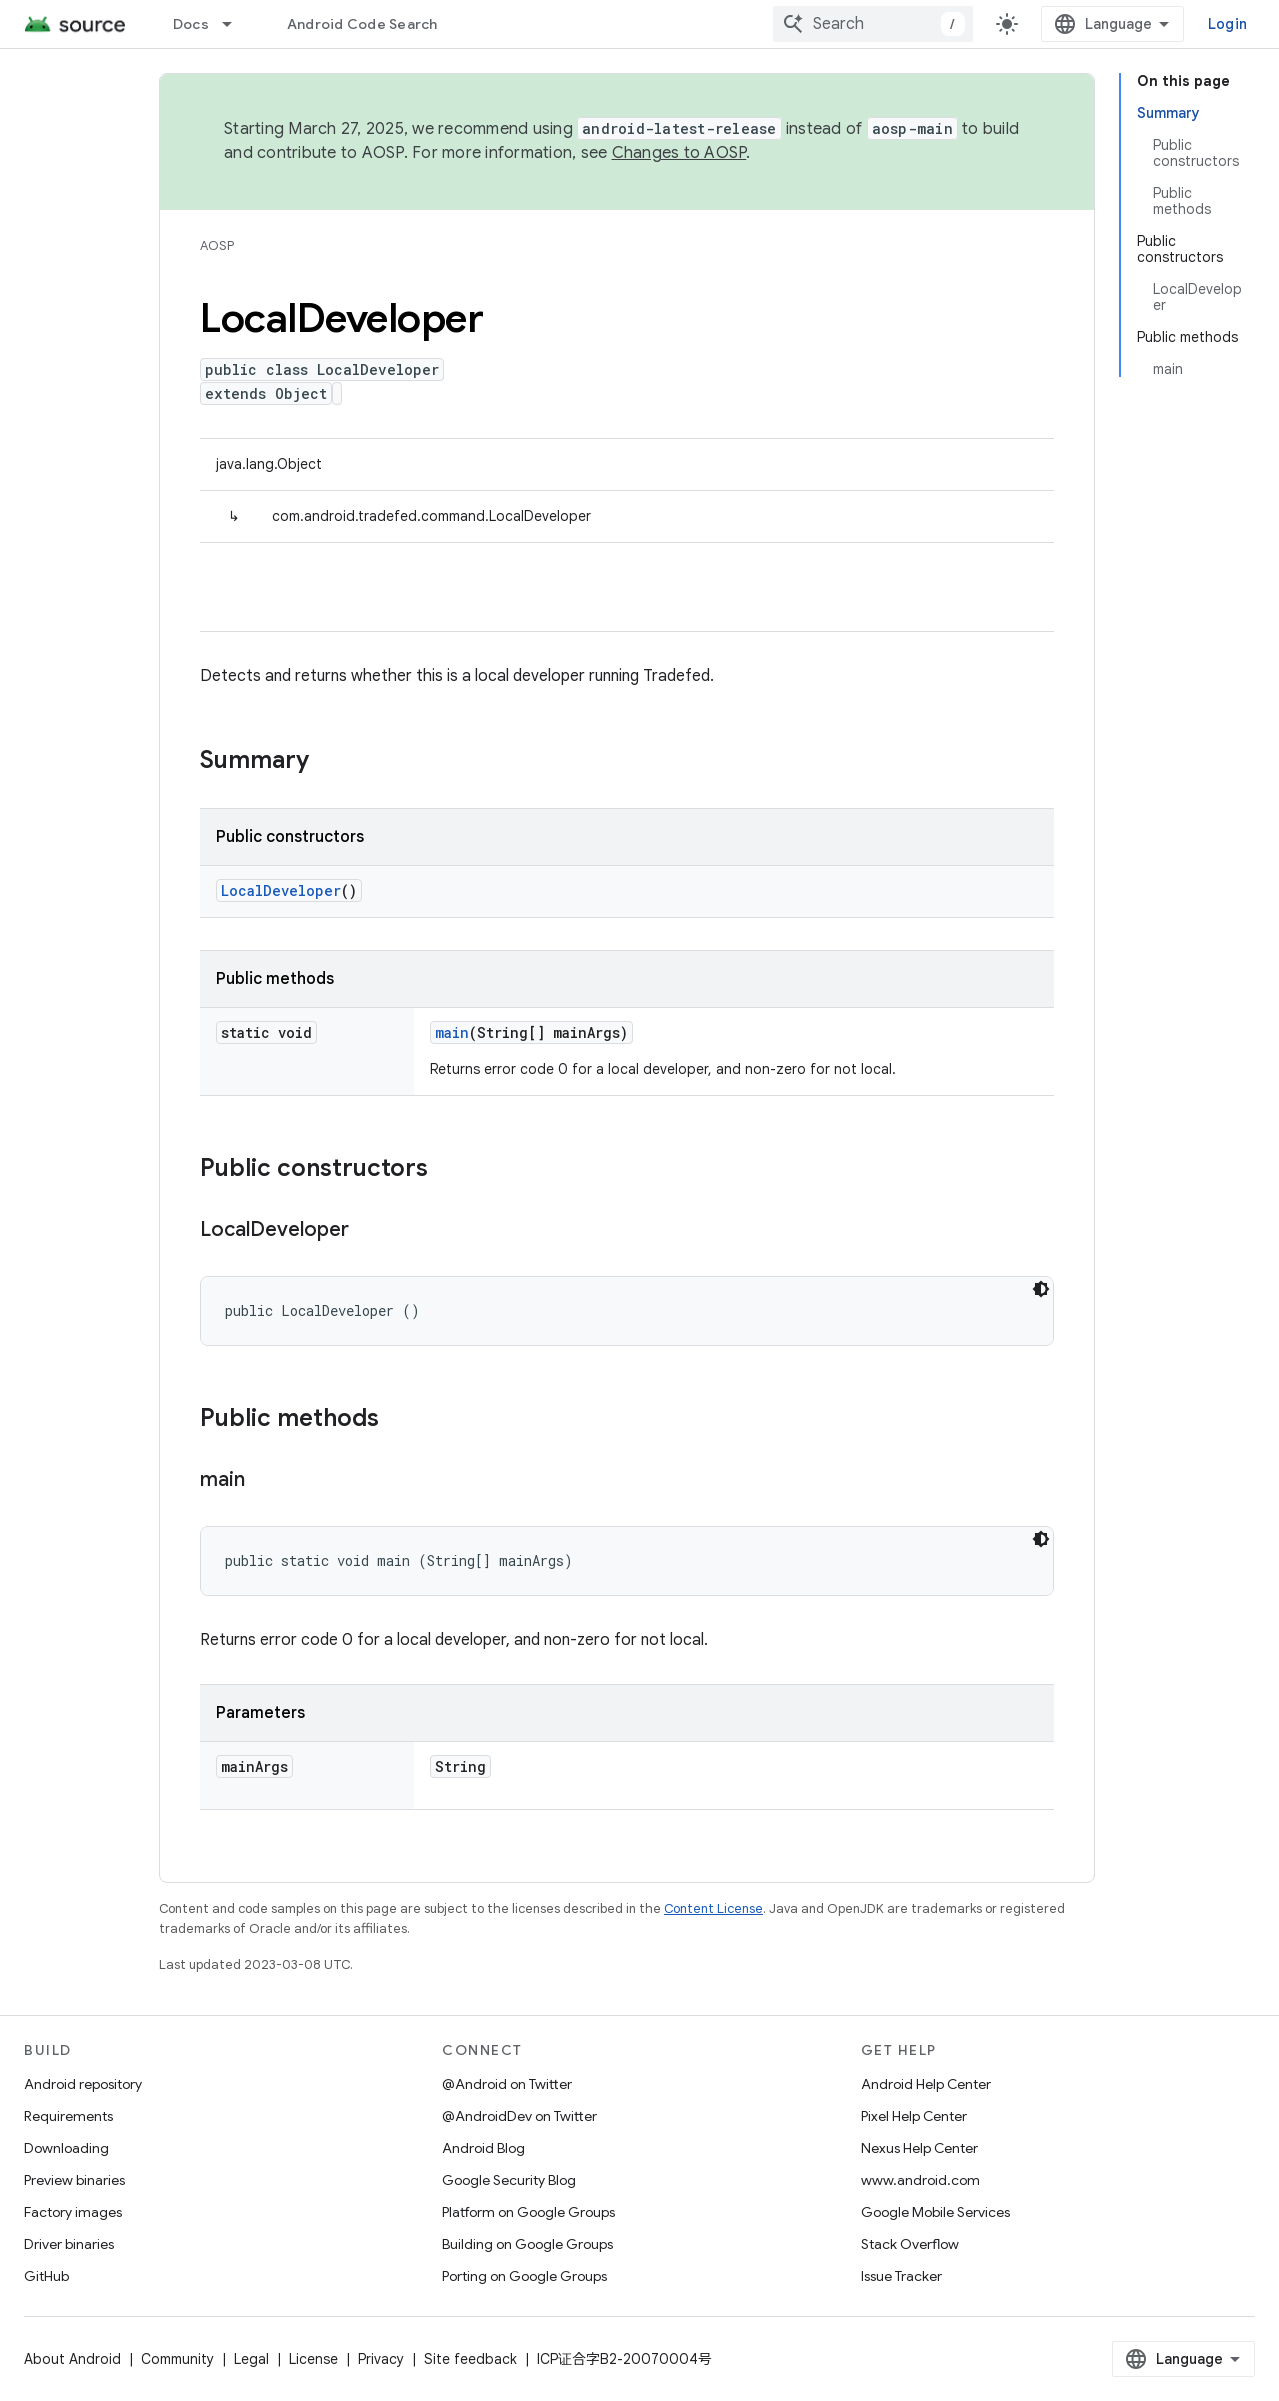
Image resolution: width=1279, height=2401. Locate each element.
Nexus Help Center (919, 2148)
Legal (251, 2359)
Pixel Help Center (914, 2116)
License (313, 2359)
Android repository (83, 2084)
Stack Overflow (910, 2244)
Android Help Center (926, 2084)
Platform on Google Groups (528, 2212)
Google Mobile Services (935, 2212)
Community (177, 2359)
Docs (191, 24)
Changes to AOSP (679, 153)
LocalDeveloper (281, 890)
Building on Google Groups (527, 2244)
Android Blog (483, 2148)
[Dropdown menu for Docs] (236, 24)
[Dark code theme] (1041, 1289)
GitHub (46, 2276)
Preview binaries (74, 2180)
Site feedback (470, 2359)
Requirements (68, 2116)
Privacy (381, 2359)
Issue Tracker (901, 2276)
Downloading (66, 2148)
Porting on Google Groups (524, 2276)
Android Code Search (362, 24)
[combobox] (873, 24)
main (452, 1032)
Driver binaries (69, 2244)
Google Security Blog (509, 2180)
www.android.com (920, 2180)
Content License (713, 1908)
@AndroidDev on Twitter (519, 2116)
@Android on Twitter (507, 2084)
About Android (72, 2359)
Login (1227, 24)
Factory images (73, 2212)
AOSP (217, 245)
